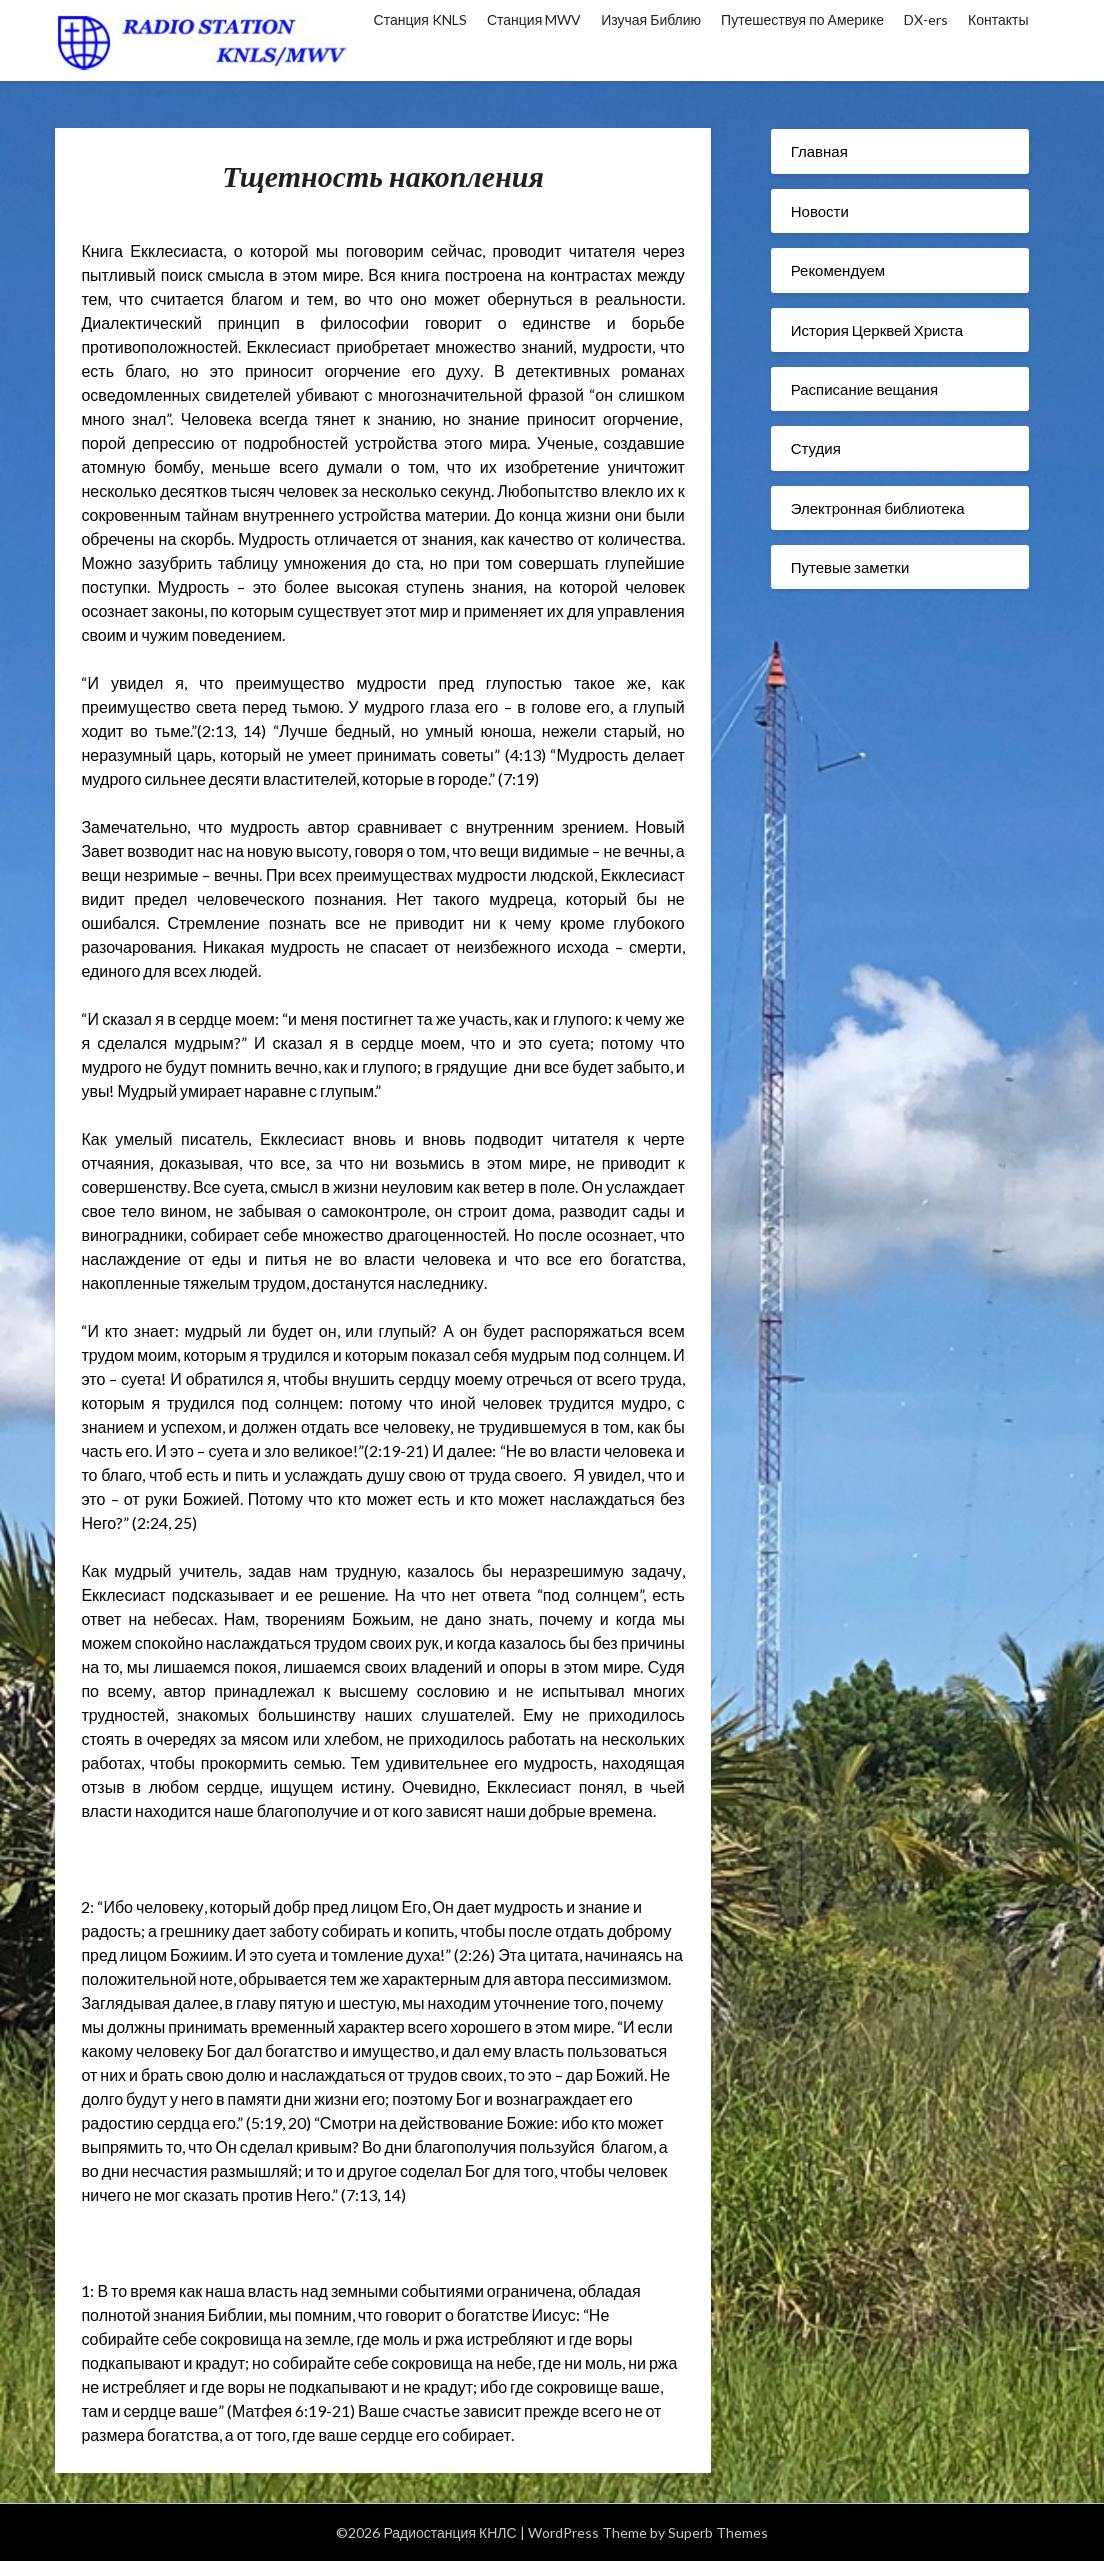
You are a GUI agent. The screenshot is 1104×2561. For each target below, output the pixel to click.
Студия (816, 448)
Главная (819, 151)
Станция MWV (534, 19)
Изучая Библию (651, 19)
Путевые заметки (850, 567)
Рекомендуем (838, 270)
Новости (820, 211)
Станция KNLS (420, 19)
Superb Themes (718, 2532)
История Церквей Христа (877, 330)
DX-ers (926, 19)
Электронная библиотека (878, 508)
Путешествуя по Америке (802, 19)
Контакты (998, 19)
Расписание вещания (864, 389)
